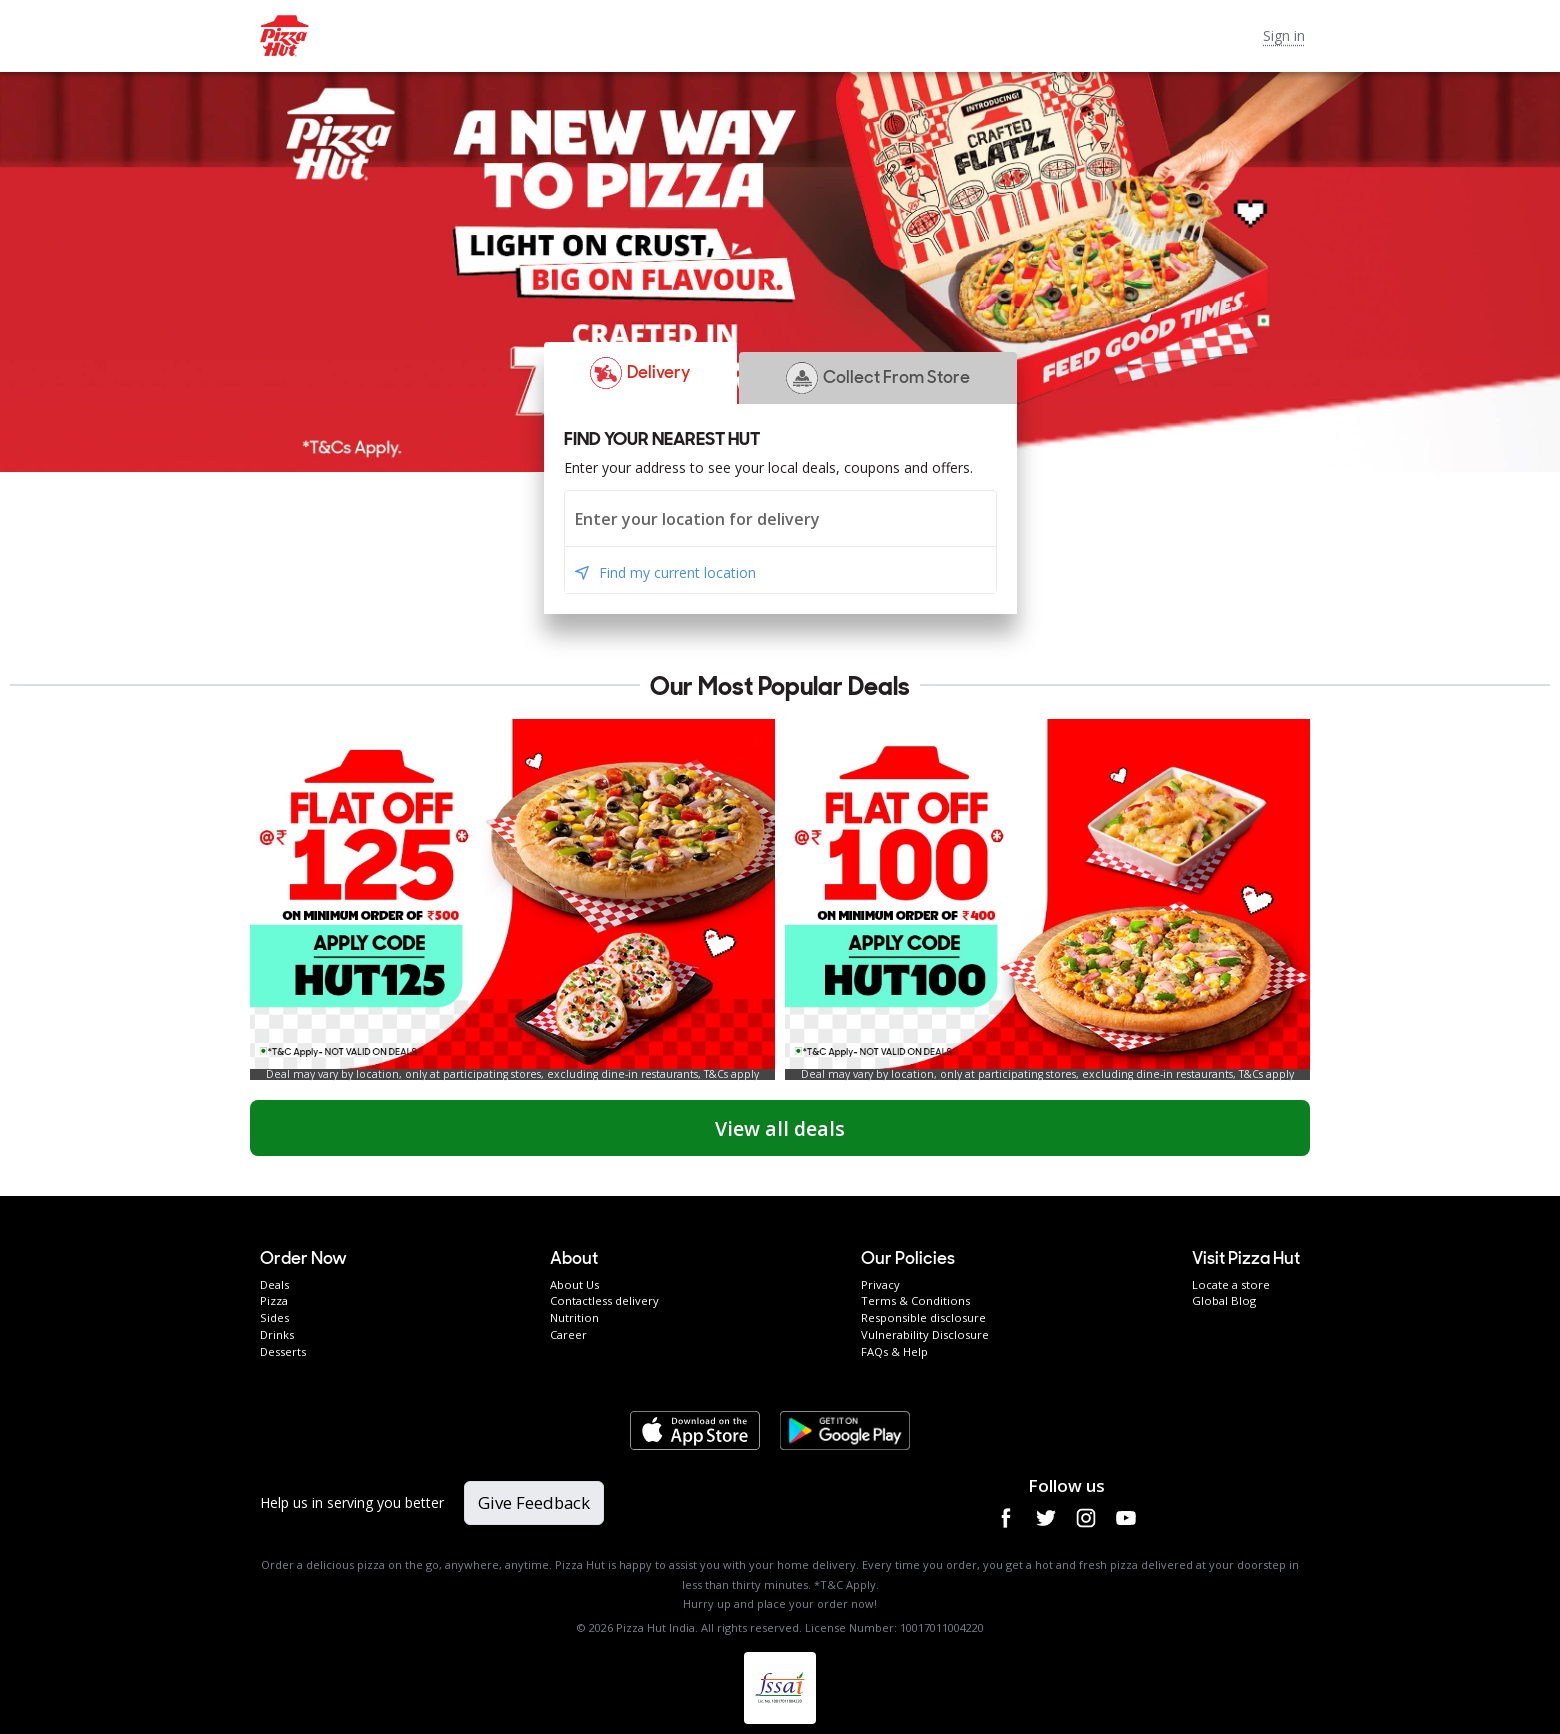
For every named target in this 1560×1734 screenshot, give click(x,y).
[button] (641, 373)
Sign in (1284, 35)
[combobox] (780, 518)
